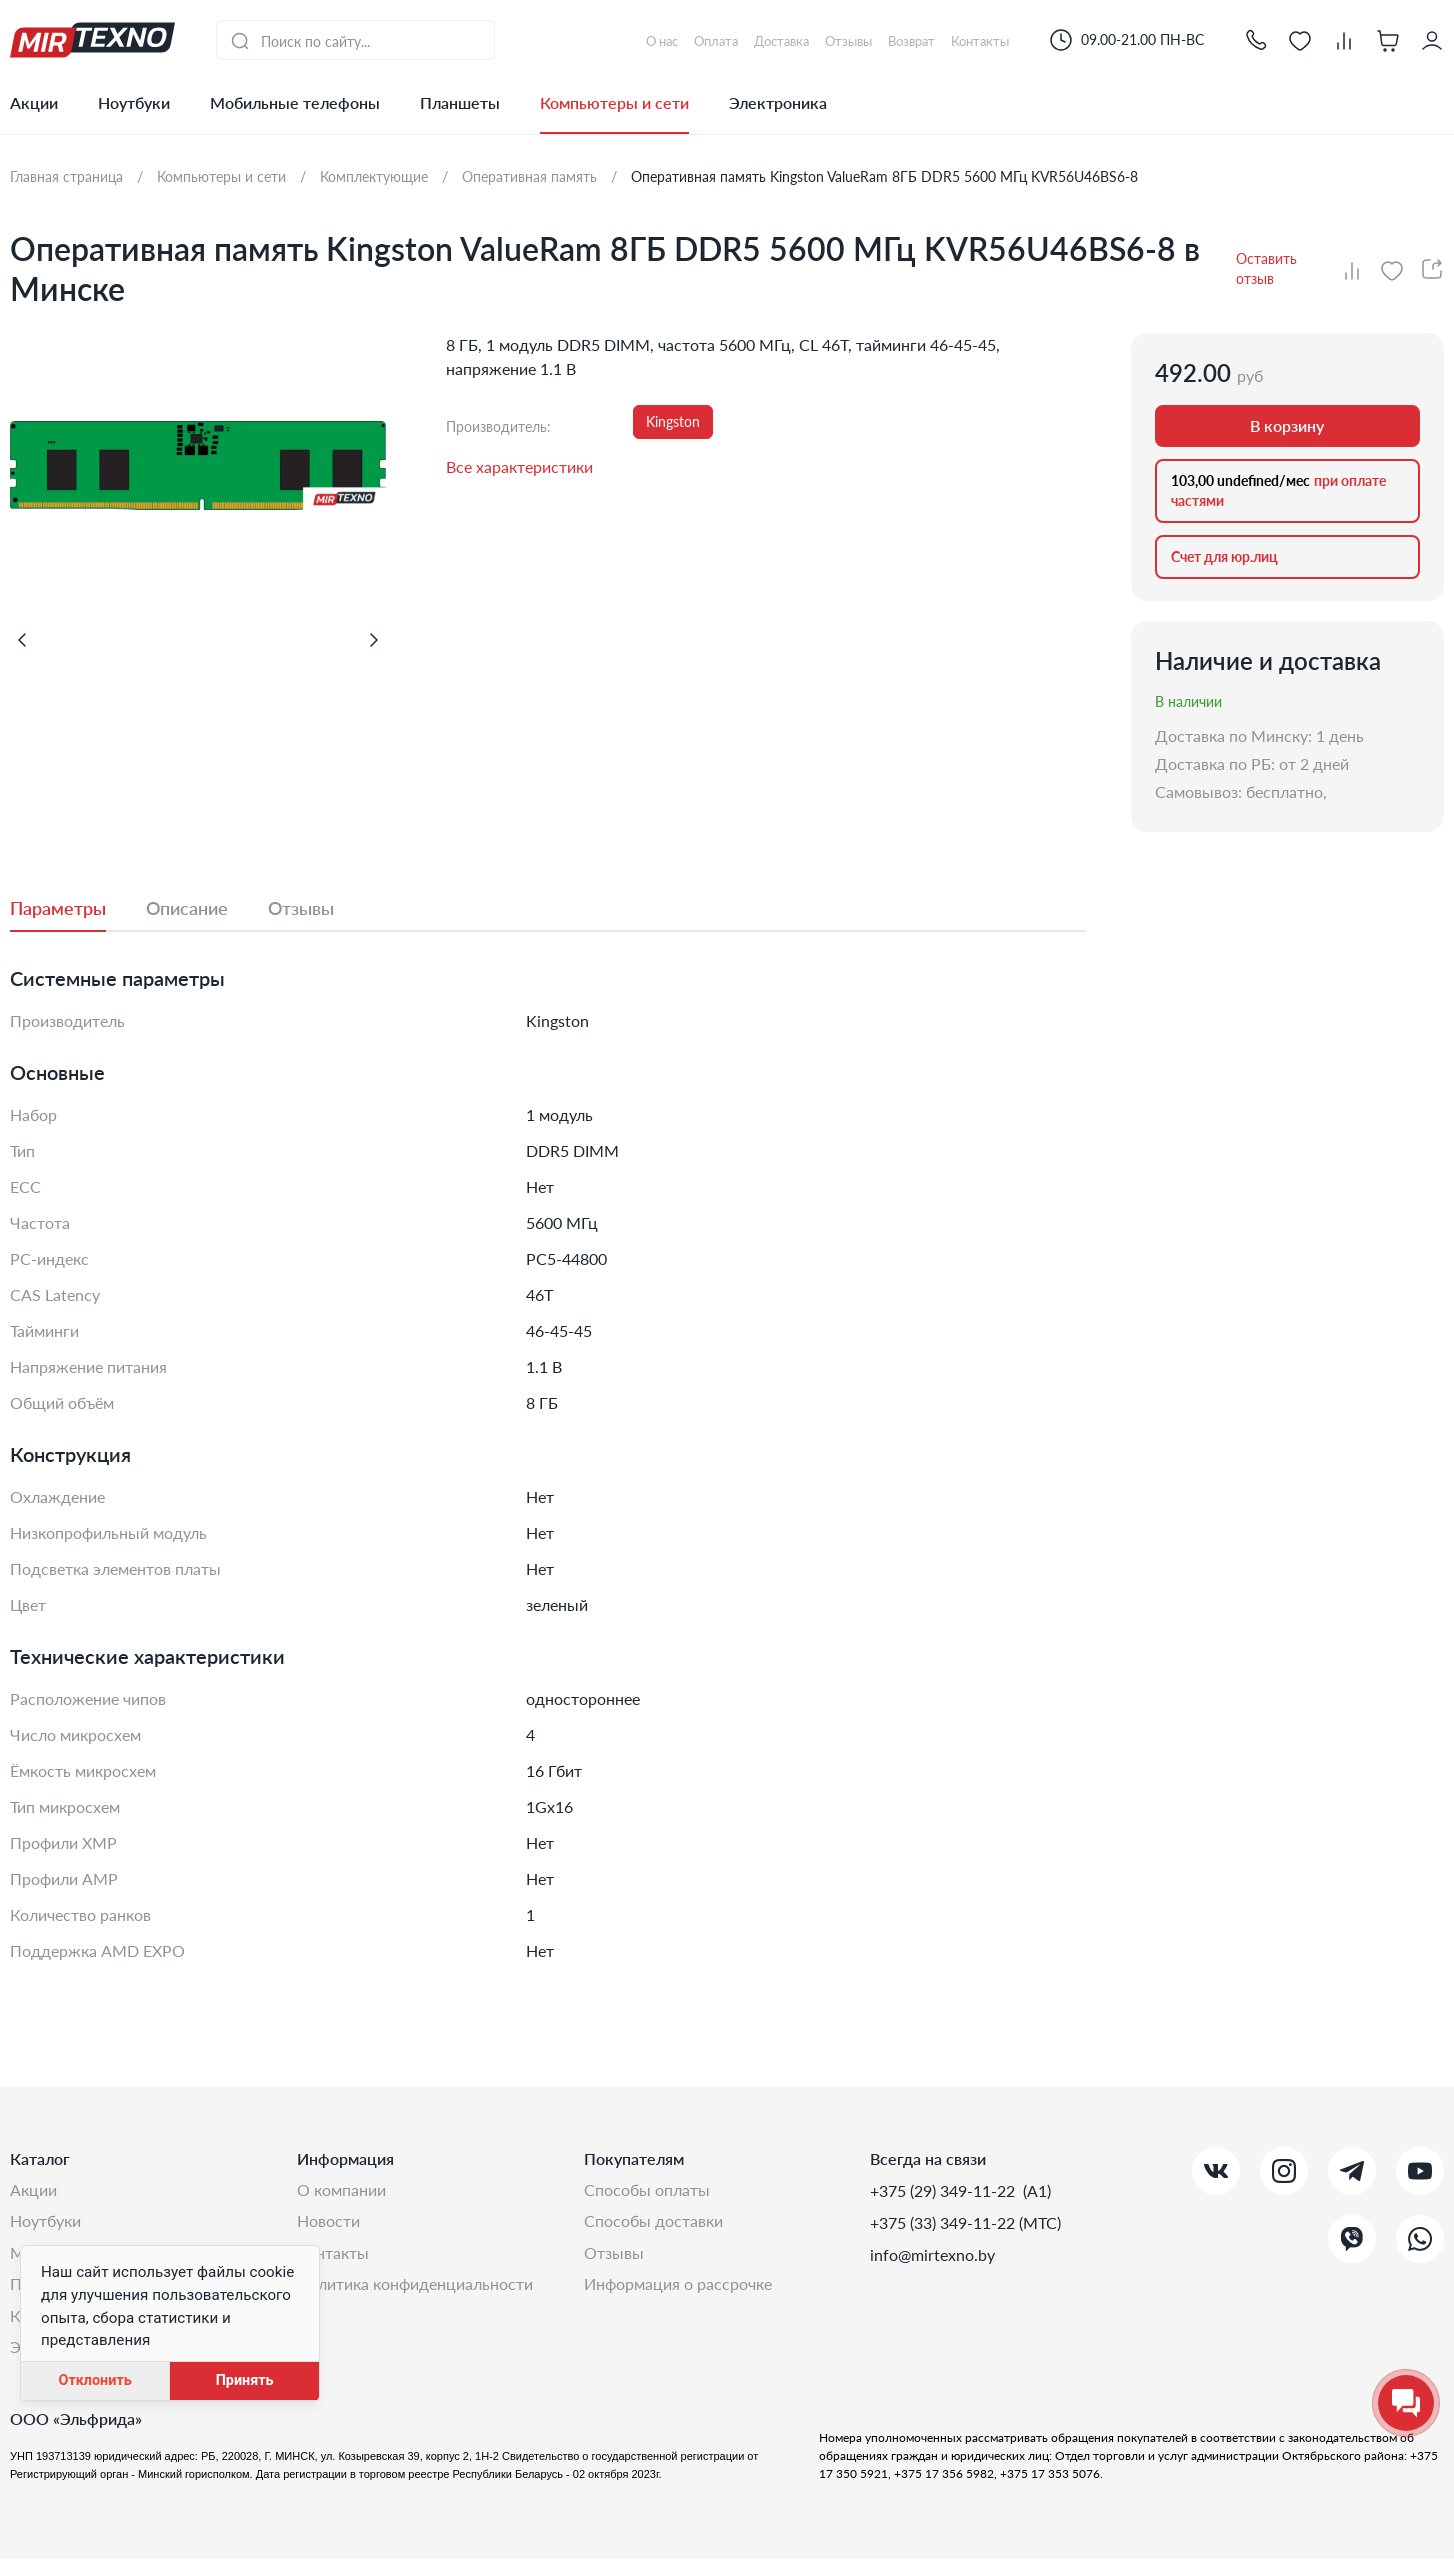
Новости (328, 2222)
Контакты (333, 2254)
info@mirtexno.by (932, 2254)
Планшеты (460, 102)
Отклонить (94, 2380)
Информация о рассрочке (678, 2286)
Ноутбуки (134, 102)
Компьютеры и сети (614, 102)
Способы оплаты (647, 2190)
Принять (245, 2380)
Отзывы (614, 2254)
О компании (341, 2190)
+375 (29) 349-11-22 (944, 2190)
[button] (1256, 39)
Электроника (778, 102)
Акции (34, 102)
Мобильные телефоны (295, 102)
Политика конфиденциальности (415, 2286)
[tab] (78, 908)
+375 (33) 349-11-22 (944, 2222)
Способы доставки (653, 2222)
